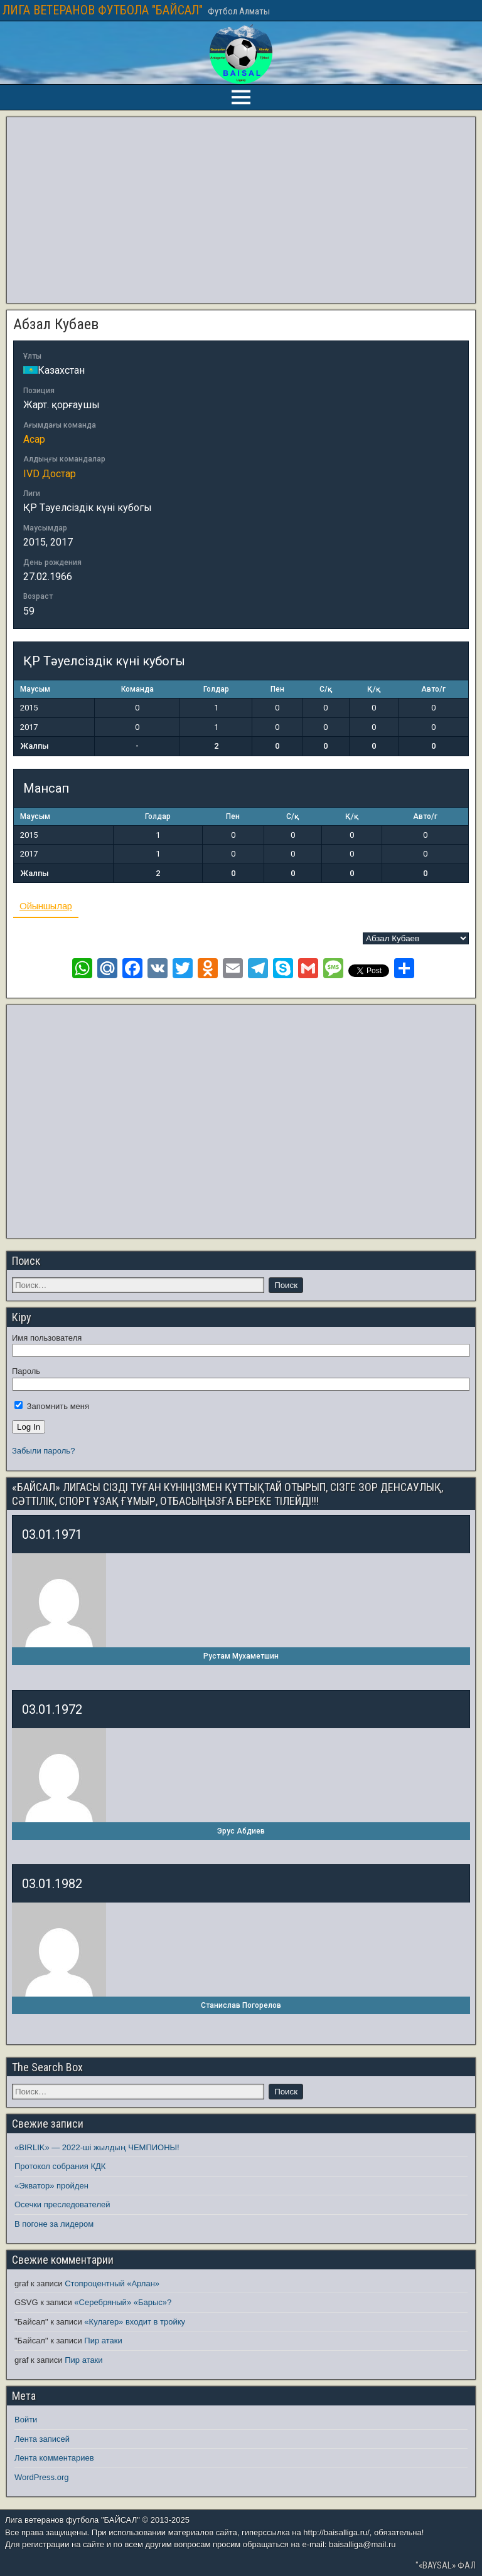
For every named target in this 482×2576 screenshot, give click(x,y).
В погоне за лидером (54, 2224)
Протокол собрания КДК (59, 2166)
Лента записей (42, 2439)
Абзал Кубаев (56, 324)
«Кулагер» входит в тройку (134, 2321)
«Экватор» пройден (51, 2185)
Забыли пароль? (43, 1450)
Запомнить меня (51, 1406)
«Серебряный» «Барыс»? (122, 2302)
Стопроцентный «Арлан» (112, 2283)
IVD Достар (49, 474)
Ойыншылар (45, 905)
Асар (34, 439)
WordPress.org (41, 2477)
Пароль (26, 1371)
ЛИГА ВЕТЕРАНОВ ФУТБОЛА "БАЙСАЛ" (103, 10)
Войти (25, 2419)
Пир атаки (103, 2340)
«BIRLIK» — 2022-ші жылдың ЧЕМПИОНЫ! (96, 2147)
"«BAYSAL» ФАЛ (445, 2565)
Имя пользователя (47, 1338)
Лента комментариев (54, 2458)
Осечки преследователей (62, 2204)
